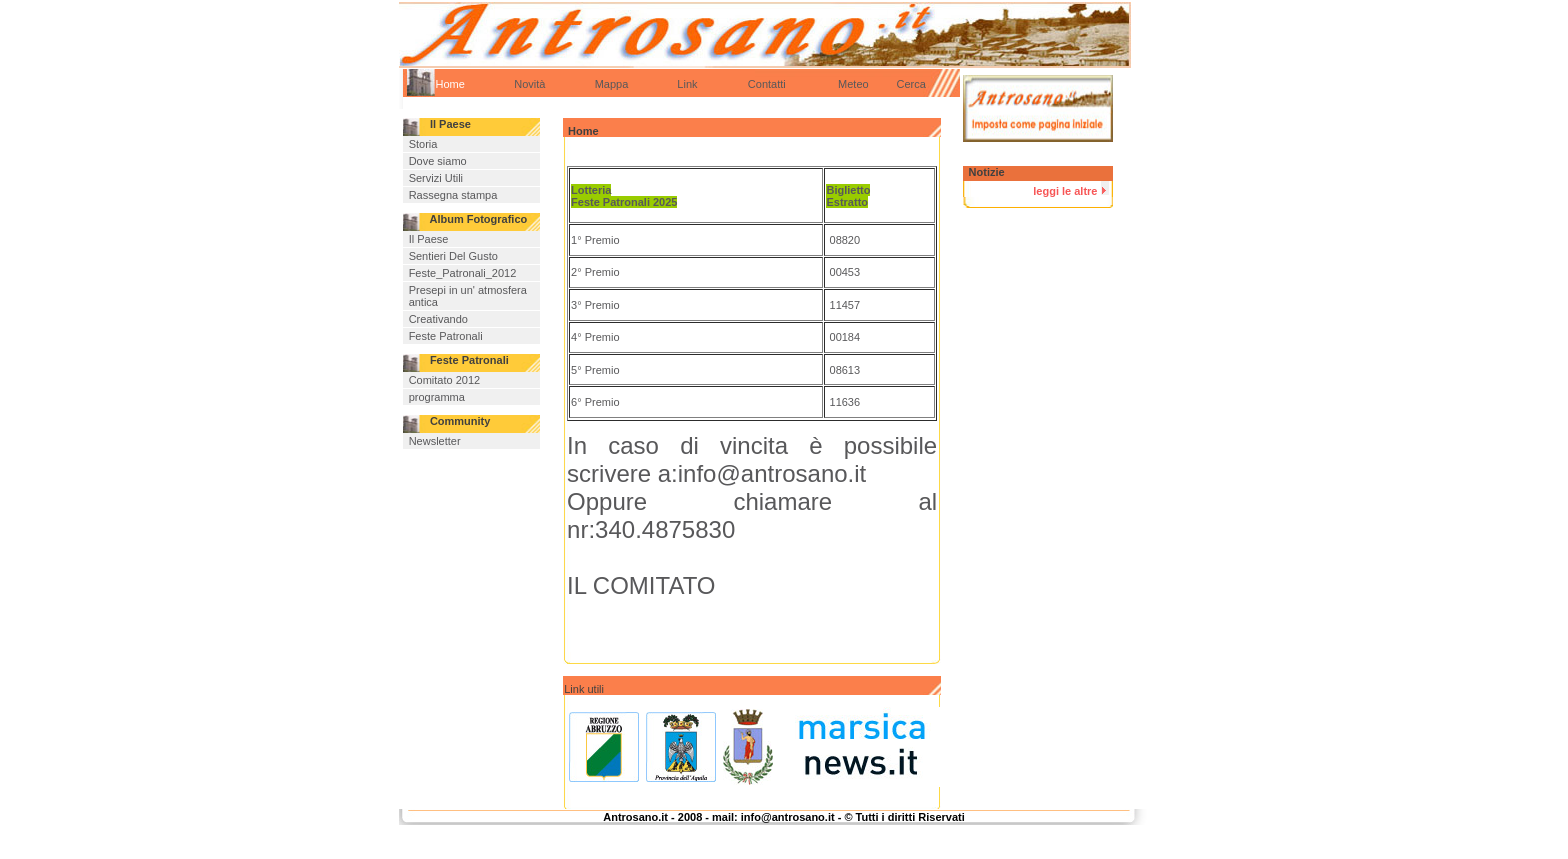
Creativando (438, 319)
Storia (423, 144)
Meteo (834, 84)
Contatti (767, 84)
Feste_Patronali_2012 (463, 273)
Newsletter (435, 441)
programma (437, 397)
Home (450, 84)
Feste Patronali (446, 336)
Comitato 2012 (445, 380)
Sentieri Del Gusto (453, 256)
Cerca (911, 84)
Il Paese (429, 239)
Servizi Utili (436, 178)
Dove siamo (438, 161)
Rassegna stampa (453, 195)
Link (687, 84)
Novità (529, 84)
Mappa (612, 84)
